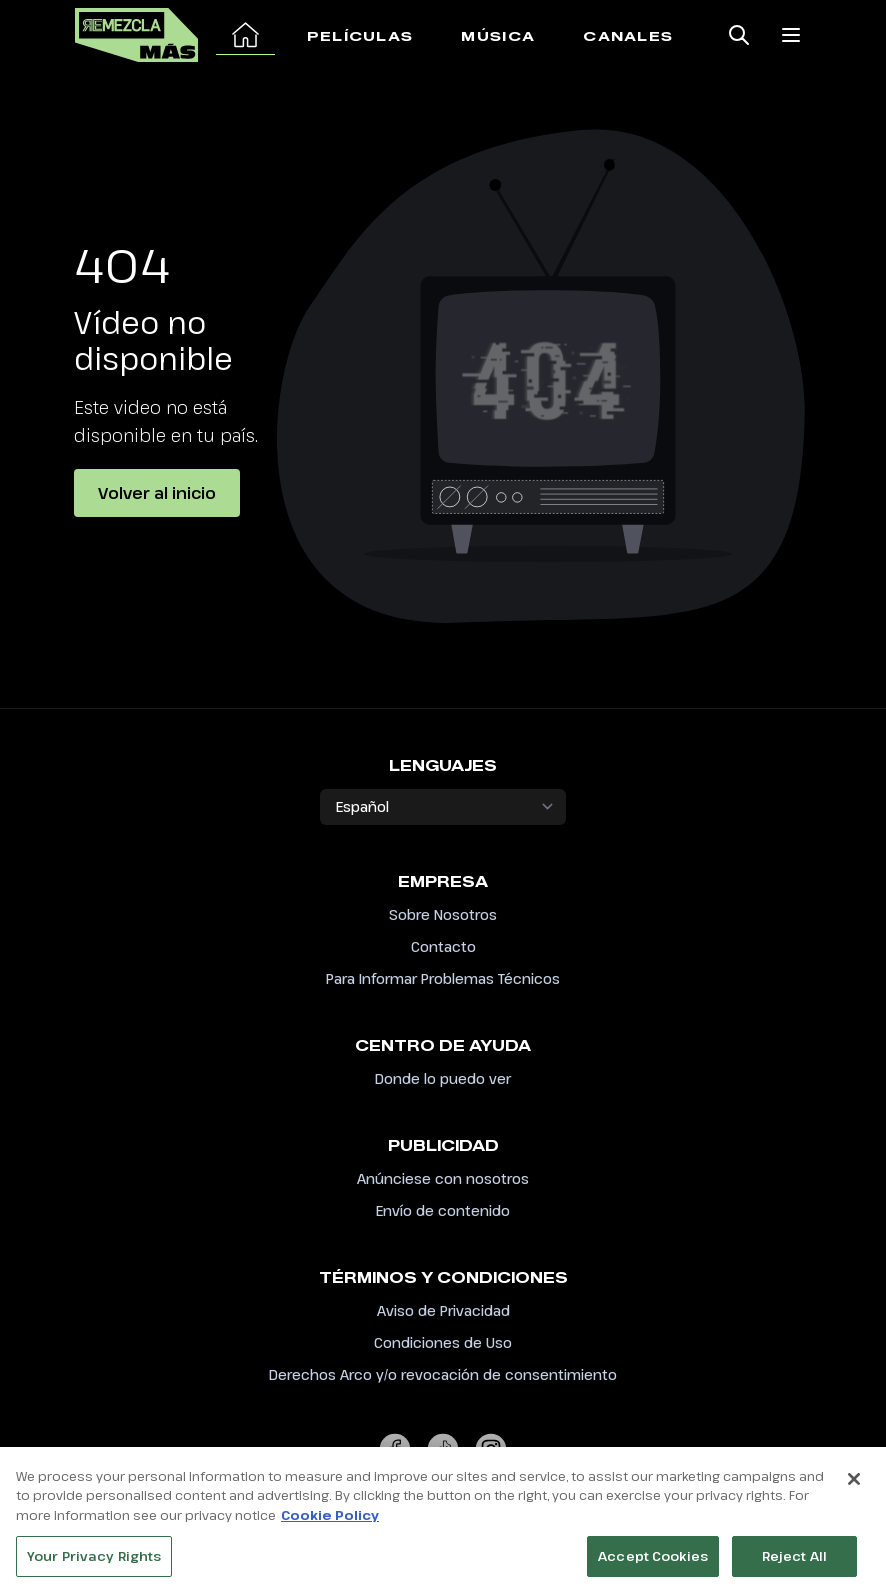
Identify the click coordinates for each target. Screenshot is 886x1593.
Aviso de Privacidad (443, 1310)
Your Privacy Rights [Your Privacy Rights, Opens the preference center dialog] (94, 1562)
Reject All (794, 1562)
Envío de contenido (443, 1210)
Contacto (443, 946)
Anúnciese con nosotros (443, 1178)
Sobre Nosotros (443, 914)
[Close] (854, 1485)
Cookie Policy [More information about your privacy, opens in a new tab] (330, 1521)
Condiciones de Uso (443, 1342)
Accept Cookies (653, 1562)
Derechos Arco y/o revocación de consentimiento (443, 1374)
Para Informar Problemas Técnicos (443, 978)
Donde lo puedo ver (443, 1078)
